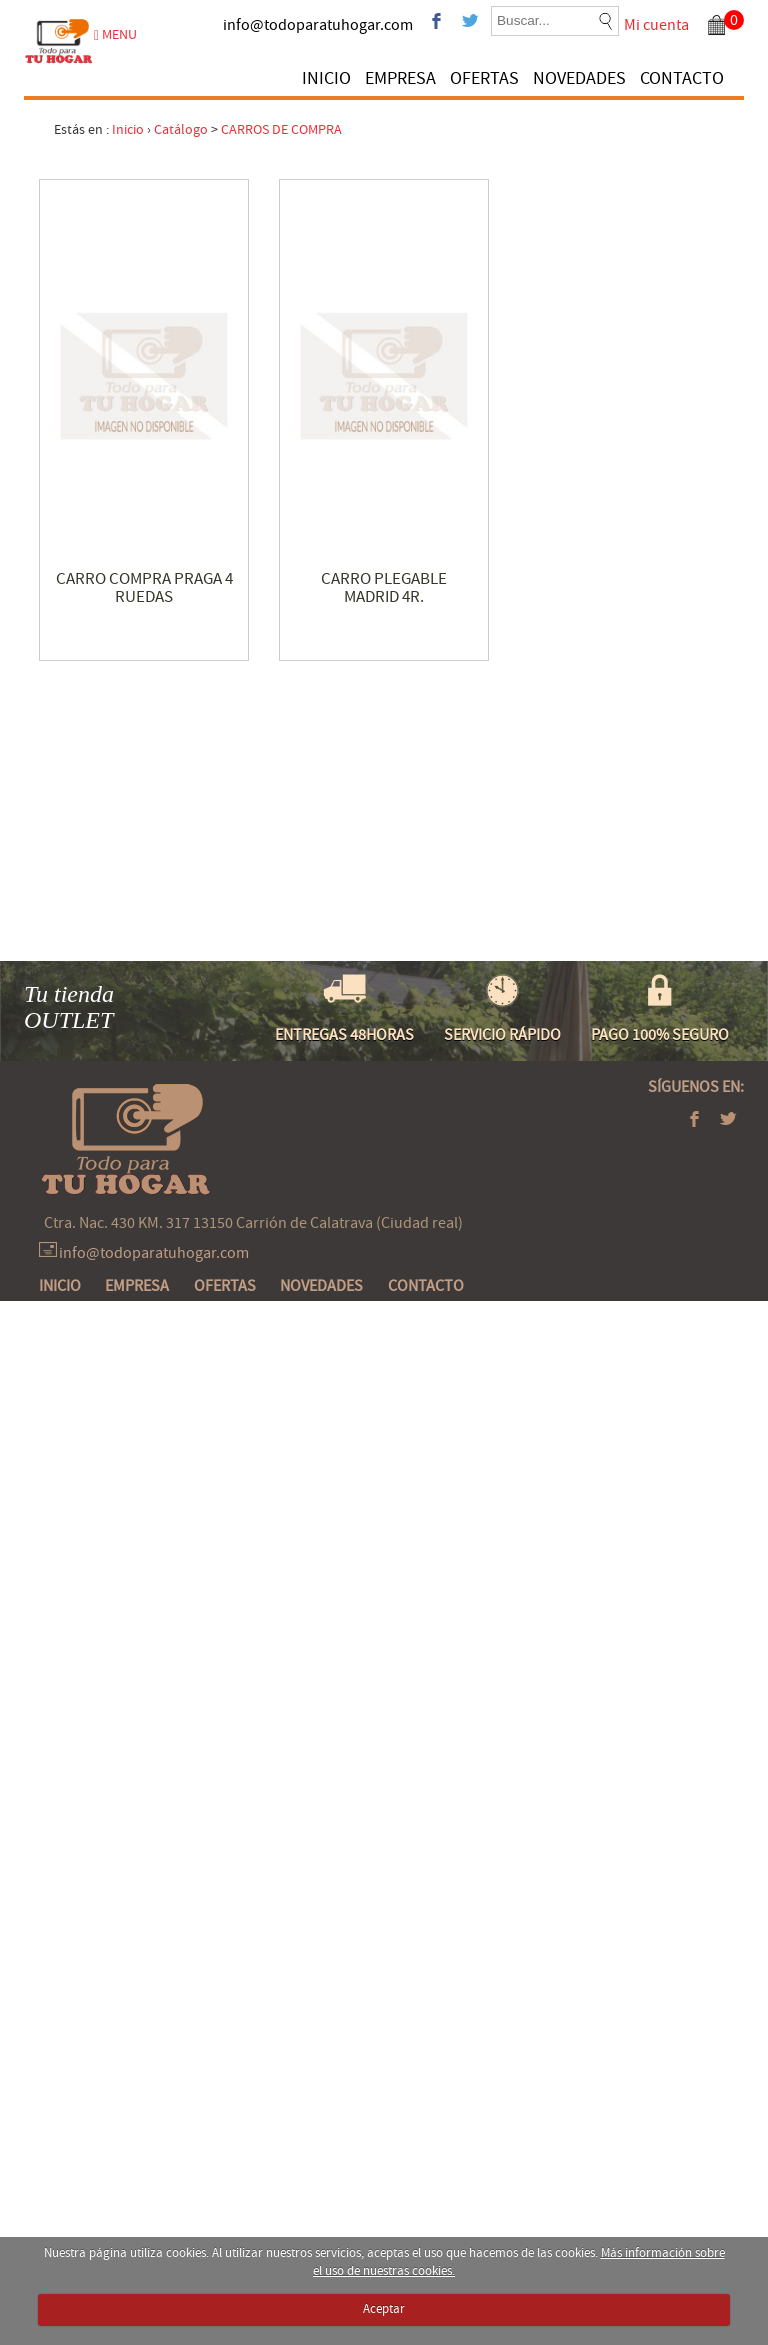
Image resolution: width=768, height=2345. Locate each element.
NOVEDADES (579, 78)
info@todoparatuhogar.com (318, 25)
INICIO (326, 78)
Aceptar (384, 2309)
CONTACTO (682, 78)
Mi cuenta (656, 25)
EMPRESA (400, 78)
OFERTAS (484, 78)
